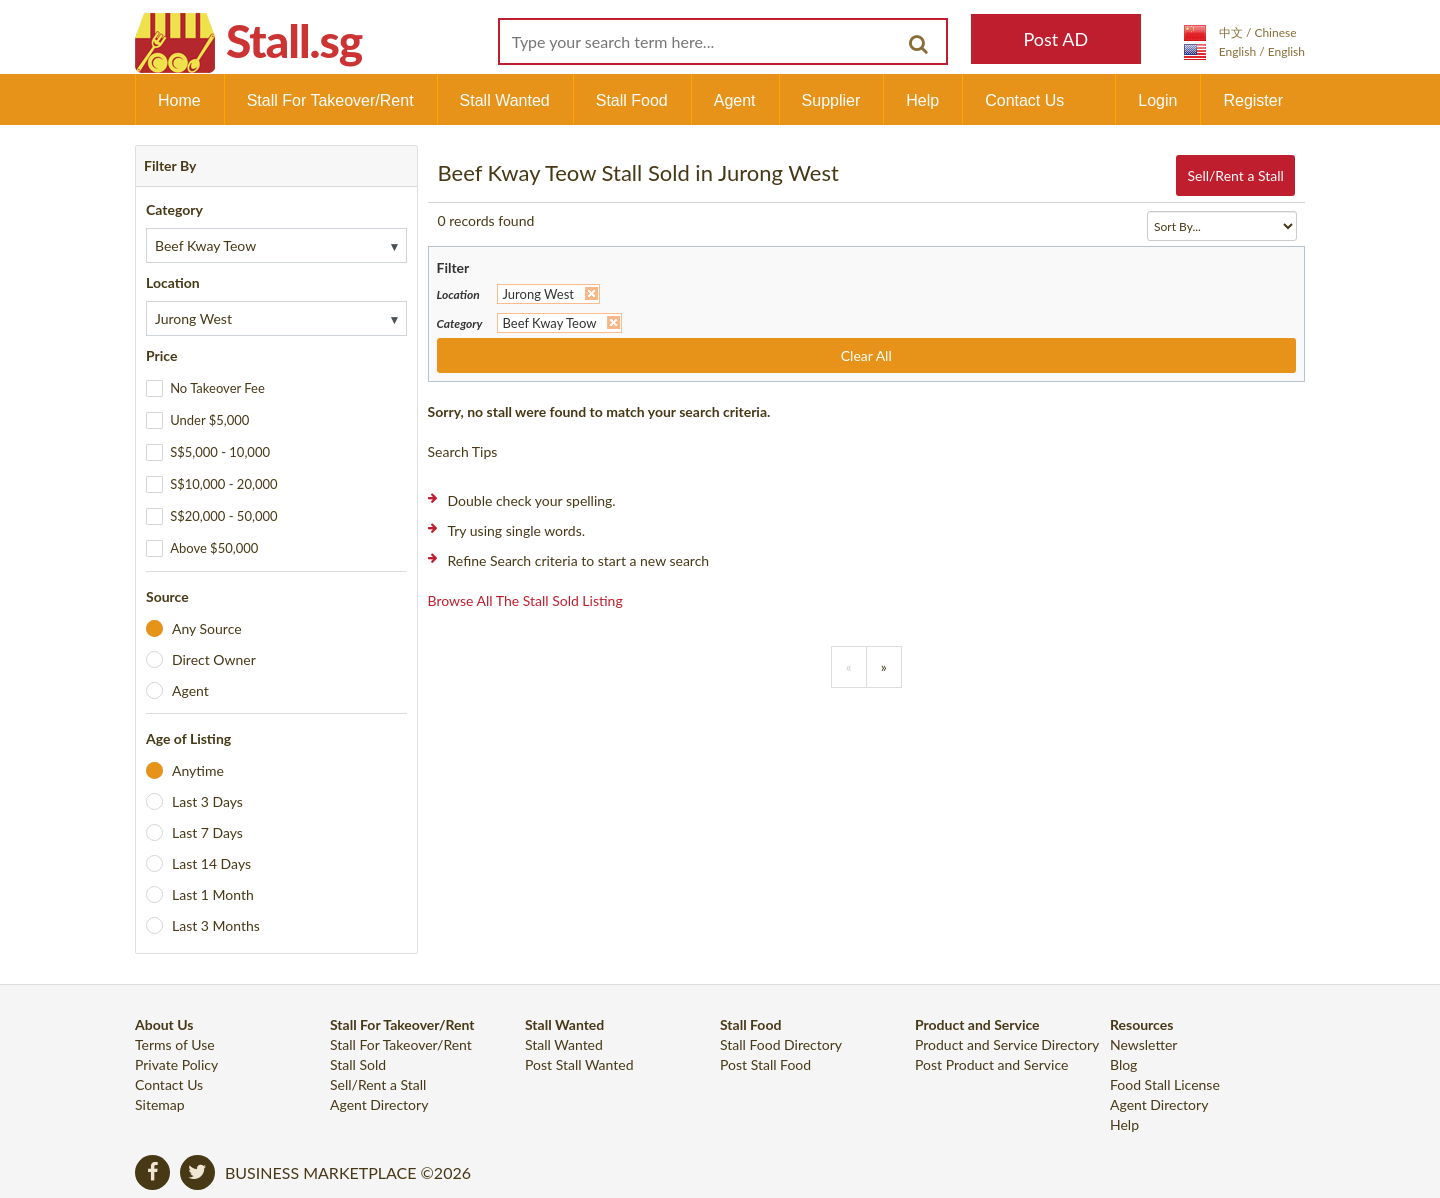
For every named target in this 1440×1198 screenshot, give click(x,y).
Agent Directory (379, 1104)
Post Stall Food (765, 1064)
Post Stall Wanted (579, 1064)
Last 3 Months (216, 925)
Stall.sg (294, 40)
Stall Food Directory (781, 1044)
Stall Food (632, 100)
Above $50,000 (214, 548)
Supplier (831, 100)
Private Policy (176, 1064)
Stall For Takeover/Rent (330, 100)
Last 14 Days (211, 863)
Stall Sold (358, 1064)
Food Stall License (1165, 1084)
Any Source (207, 628)
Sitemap (160, 1104)
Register (1253, 100)
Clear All (866, 355)
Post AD (1055, 39)
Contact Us (1024, 100)
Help (922, 100)
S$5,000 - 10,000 (220, 452)
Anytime (198, 770)
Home (179, 100)
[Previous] (849, 667)
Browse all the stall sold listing (525, 600)
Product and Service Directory (1007, 1044)
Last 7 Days (207, 832)
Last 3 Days (207, 801)
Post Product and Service (991, 1064)
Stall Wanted (505, 100)
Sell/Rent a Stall (1235, 175)
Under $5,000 (209, 420)
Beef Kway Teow (550, 323)
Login (1157, 100)
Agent (735, 100)
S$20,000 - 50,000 (223, 516)
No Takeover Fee (217, 388)
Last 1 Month (213, 894)
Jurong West (538, 294)
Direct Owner (214, 659)
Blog (1123, 1064)
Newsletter (1143, 1044)
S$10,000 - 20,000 (223, 484)
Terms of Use (175, 1044)
